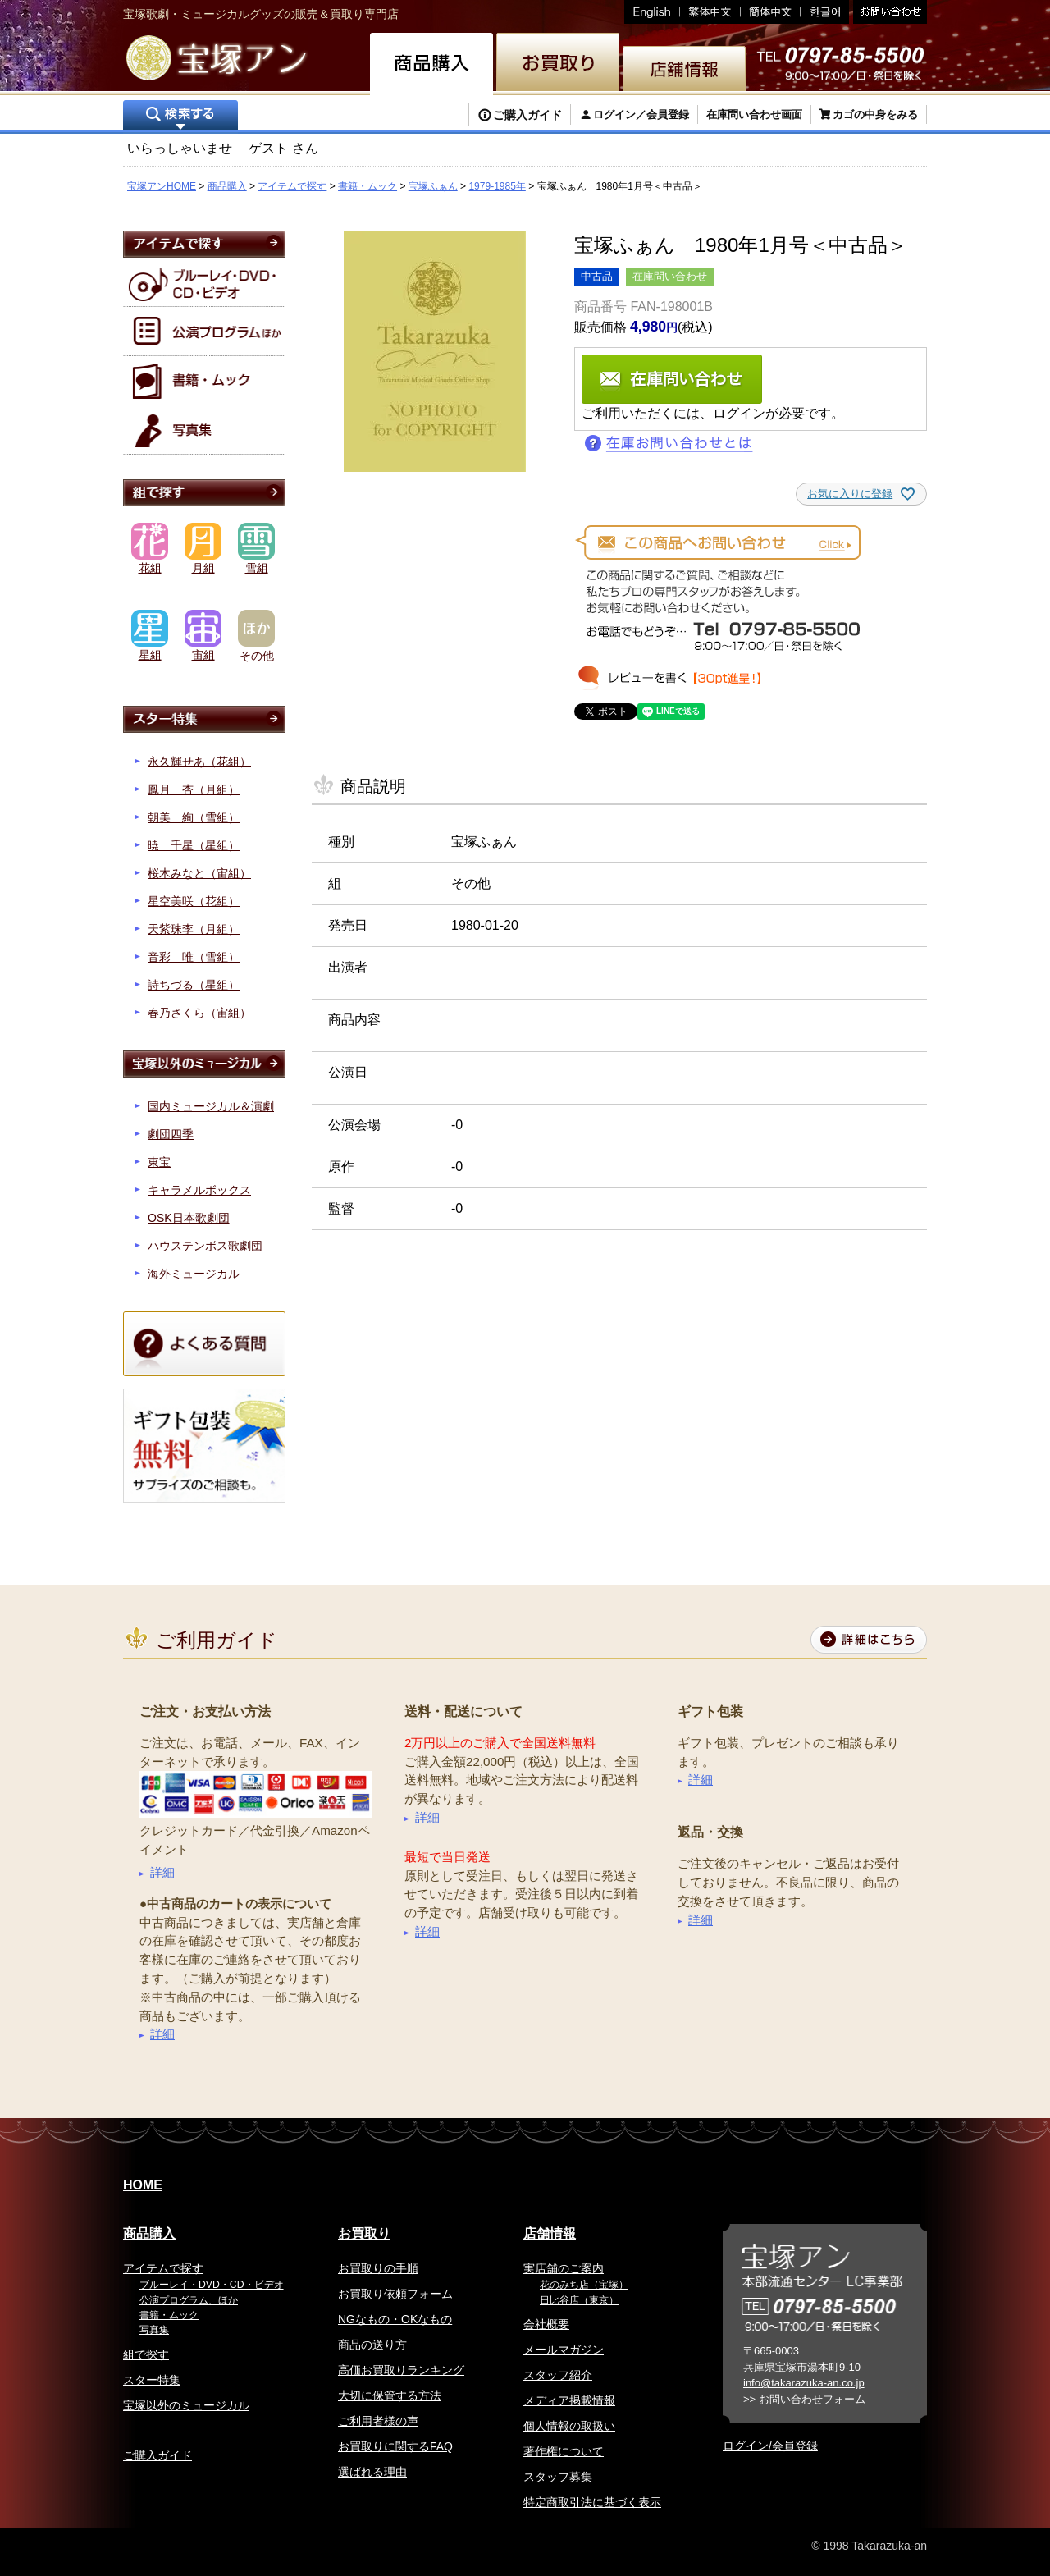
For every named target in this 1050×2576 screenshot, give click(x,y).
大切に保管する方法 (389, 2395)
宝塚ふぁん (433, 186)
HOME (142, 2185)
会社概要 (546, 2324)
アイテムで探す (292, 186)
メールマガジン (563, 2349)
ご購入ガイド (527, 114)
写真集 (154, 2330)
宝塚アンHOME (161, 186)
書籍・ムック (367, 186)
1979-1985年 (496, 186)
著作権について (563, 2451)
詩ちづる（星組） (194, 984)
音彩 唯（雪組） (194, 956)
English (652, 12)
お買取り (364, 2233)
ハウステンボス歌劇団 (205, 1245)
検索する (180, 117)
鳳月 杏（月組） (194, 789)
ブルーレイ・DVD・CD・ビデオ (211, 2284)
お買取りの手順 (378, 2268)
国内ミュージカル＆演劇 (211, 1106)
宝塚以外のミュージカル (186, 2405)
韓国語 (825, 12)
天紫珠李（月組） (194, 929)
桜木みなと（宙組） (199, 873)
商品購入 (227, 186)
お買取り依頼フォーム (395, 2293)
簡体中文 (771, 12)
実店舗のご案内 (563, 2268)
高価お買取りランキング (401, 2370)
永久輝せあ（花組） (199, 761)
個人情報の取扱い (569, 2425)
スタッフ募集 (557, 2476)
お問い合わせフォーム (812, 2399)
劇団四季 (171, 1134)
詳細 (162, 1872)
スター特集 (151, 2379)
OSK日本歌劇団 (189, 1217)
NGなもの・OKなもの (395, 2319)
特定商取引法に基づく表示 (592, 2502)
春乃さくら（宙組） (199, 1012)
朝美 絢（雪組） (194, 817)
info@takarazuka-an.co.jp (804, 2383)
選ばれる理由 (372, 2471)
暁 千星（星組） (194, 845)
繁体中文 (710, 12)
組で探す (146, 2354)
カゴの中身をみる (875, 114)
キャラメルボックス (199, 1189)
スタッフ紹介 (557, 2375)
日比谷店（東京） (579, 2300)
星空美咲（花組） (194, 901)
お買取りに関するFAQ (395, 2446)
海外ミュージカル (194, 1273)
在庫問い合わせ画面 (754, 114)
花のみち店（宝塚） (584, 2284)
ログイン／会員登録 (641, 114)
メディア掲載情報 (569, 2400)
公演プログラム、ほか (188, 2300)
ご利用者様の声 (378, 2420)
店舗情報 (549, 2233)
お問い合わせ (888, 12)
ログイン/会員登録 (770, 2445)
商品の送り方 (372, 2344)
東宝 (159, 1162)
